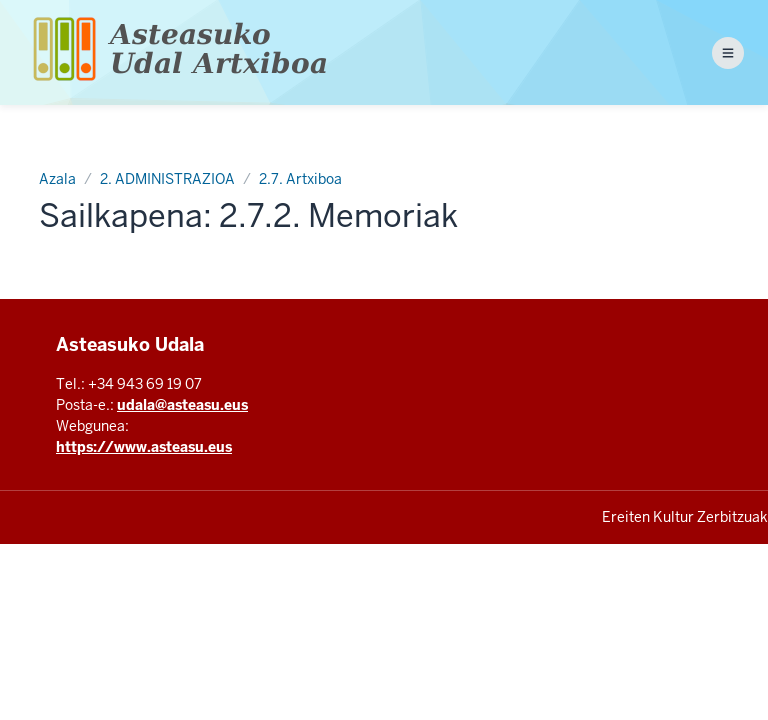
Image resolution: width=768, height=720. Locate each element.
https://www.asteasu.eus (144, 447)
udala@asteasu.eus (182, 405)
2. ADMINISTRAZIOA (167, 179)
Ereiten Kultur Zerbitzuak (685, 517)
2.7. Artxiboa (300, 179)
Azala (57, 179)
